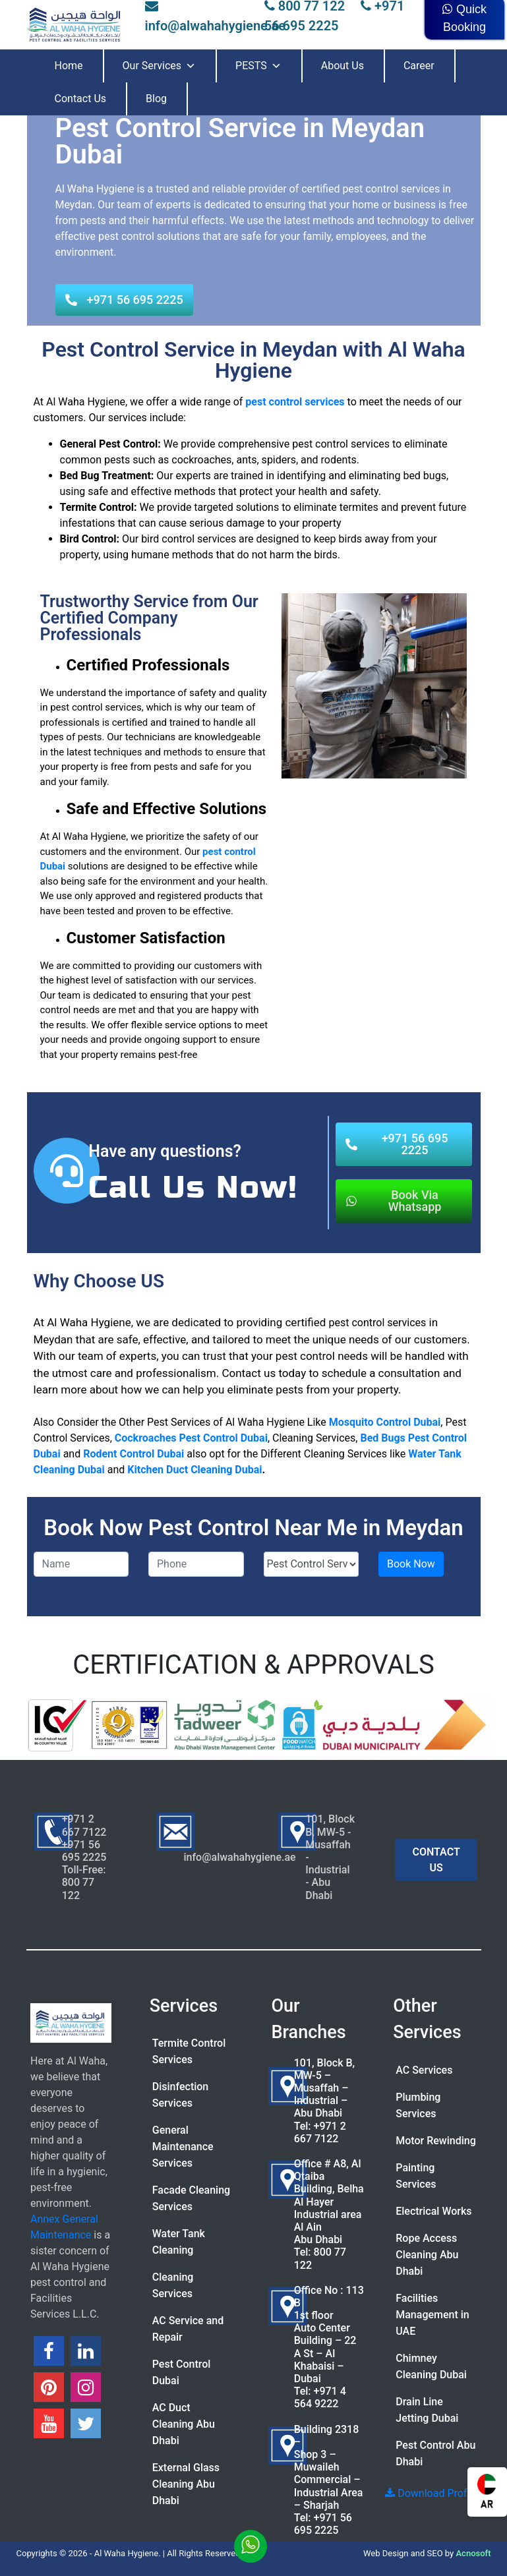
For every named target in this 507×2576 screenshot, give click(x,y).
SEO (435, 2553)
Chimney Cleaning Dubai (431, 2366)
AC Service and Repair (188, 2328)
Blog (156, 98)
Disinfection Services (180, 2094)
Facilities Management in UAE (432, 2314)
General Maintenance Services (183, 2146)
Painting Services (416, 2175)
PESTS (258, 65)
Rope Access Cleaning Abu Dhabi (427, 2254)
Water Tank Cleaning (178, 2241)
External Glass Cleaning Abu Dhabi (186, 2484)
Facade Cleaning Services (191, 2198)
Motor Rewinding (436, 2140)
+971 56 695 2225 (323, 2523)
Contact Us (81, 98)
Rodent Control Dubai (133, 1454)
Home (69, 65)
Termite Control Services (189, 2051)
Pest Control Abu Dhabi (435, 2453)
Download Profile (431, 2493)
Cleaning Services (173, 2285)
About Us (342, 65)
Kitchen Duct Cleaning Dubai (194, 1469)
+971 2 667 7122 (320, 2132)
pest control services (294, 401)
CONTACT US (436, 1860)
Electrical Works (433, 2211)
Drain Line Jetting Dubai (427, 2409)
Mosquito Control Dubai (385, 1422)
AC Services (424, 2070)
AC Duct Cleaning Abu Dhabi (183, 2424)
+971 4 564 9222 (320, 2397)
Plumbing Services (418, 2105)
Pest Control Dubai (181, 2372)
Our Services (159, 65)
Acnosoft (473, 2553)
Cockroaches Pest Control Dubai (191, 1438)
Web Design (386, 2553)
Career (418, 65)
